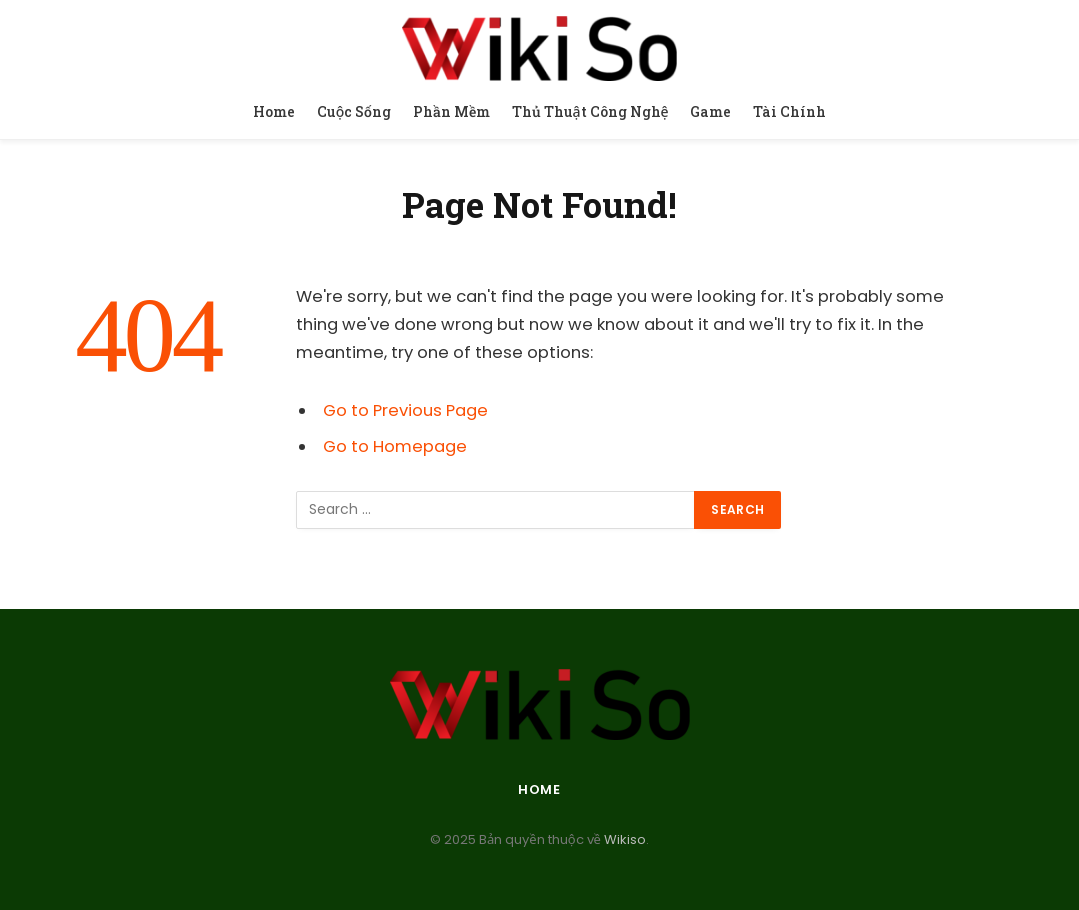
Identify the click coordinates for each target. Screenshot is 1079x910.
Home (274, 111)
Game (710, 111)
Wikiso (623, 839)
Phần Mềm (451, 111)
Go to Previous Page (405, 410)
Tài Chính (789, 111)
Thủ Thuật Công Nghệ (590, 111)
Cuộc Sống (354, 111)
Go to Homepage (395, 446)
